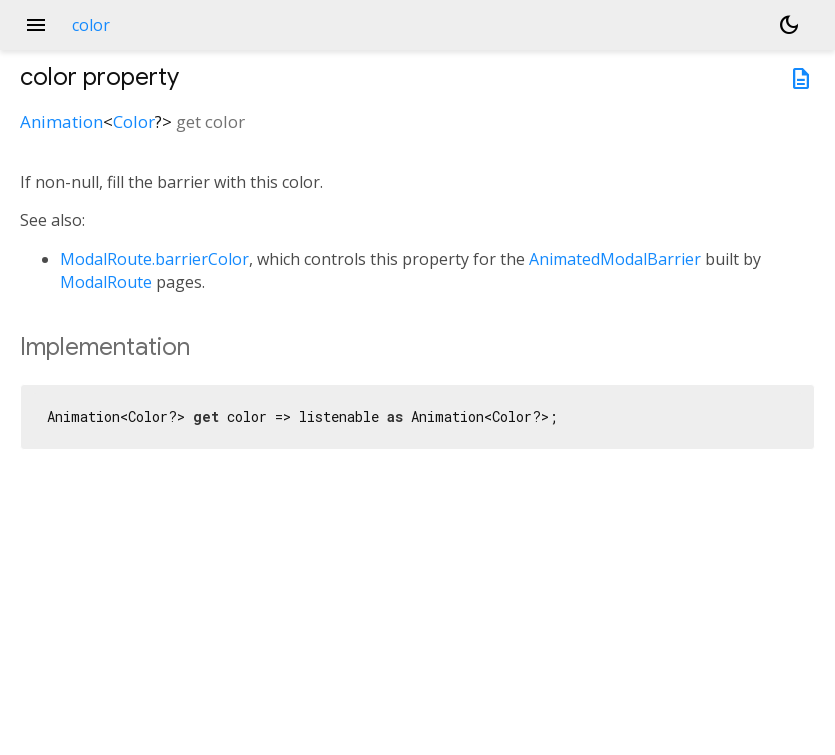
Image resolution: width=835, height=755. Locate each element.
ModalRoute (106, 282)
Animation (61, 121)
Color (134, 121)
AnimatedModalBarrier (615, 259)
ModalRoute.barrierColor (154, 259)
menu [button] (36, 25)
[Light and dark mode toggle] (789, 25)
